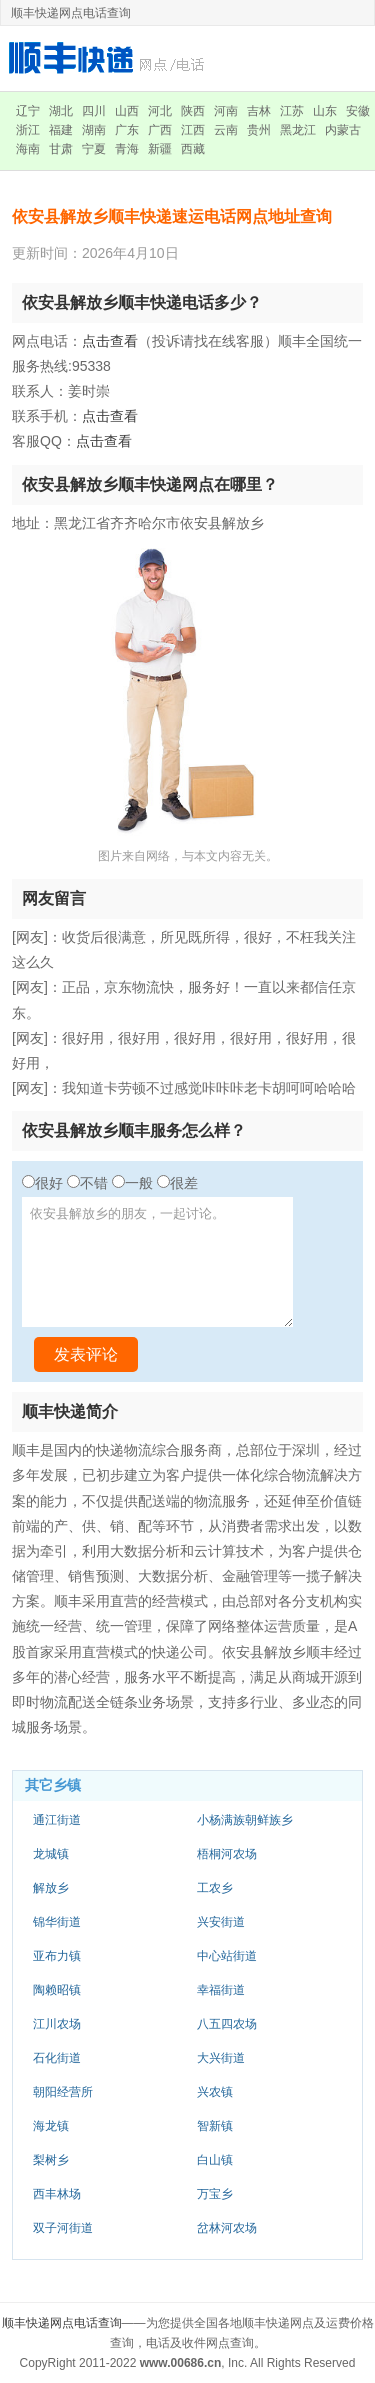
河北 (160, 111)
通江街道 (57, 1820)
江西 (193, 130)
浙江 (28, 130)
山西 (127, 111)
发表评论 (86, 1354)
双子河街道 (63, 2228)
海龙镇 (51, 2126)
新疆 (160, 149)
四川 (94, 111)
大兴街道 (221, 2058)
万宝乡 (215, 2194)
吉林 (259, 111)
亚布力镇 (57, 1956)
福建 (61, 130)
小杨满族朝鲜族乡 (245, 1820)
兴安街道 (221, 1922)
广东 (127, 130)
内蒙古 (343, 130)
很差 (184, 1183)
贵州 (259, 130)
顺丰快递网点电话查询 (62, 2323)
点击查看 (110, 341)
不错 (94, 1183)
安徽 (358, 111)
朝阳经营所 (63, 2092)
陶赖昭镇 (57, 1990)
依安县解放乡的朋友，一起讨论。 (157, 1262)
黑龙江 (298, 130)
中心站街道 (227, 1956)
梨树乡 (51, 2160)
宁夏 (94, 149)
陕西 (193, 111)
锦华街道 (57, 1922)
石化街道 (57, 2058)
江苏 (292, 111)
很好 (49, 1183)
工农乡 (215, 1888)
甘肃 (61, 149)
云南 (226, 130)
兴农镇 (215, 2092)
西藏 (193, 149)
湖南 (94, 130)
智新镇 (215, 2126)
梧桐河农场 (227, 1854)
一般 (139, 1183)
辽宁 (28, 111)
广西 (160, 130)
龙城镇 (51, 1854)
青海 (127, 149)
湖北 (61, 111)
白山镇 (215, 2160)
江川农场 (57, 2024)
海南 (28, 149)
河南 (226, 111)
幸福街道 (221, 1990)
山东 (325, 111)
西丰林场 (57, 2194)
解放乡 (51, 1888)
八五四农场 (227, 2024)
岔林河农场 (227, 2228)
